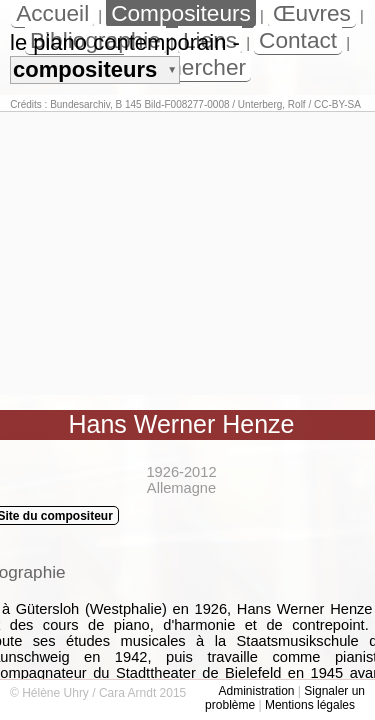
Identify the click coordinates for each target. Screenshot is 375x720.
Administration (256, 691)
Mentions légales (310, 705)
